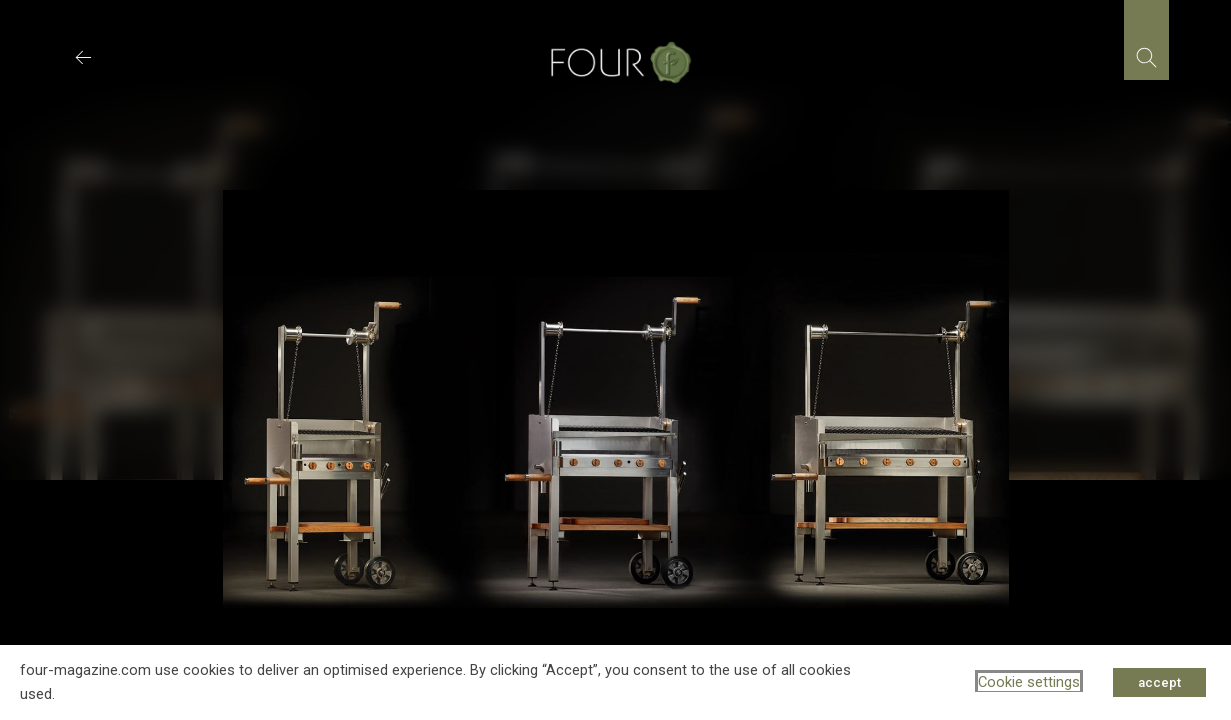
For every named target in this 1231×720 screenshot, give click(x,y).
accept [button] (1159, 682)
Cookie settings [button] (1029, 682)
